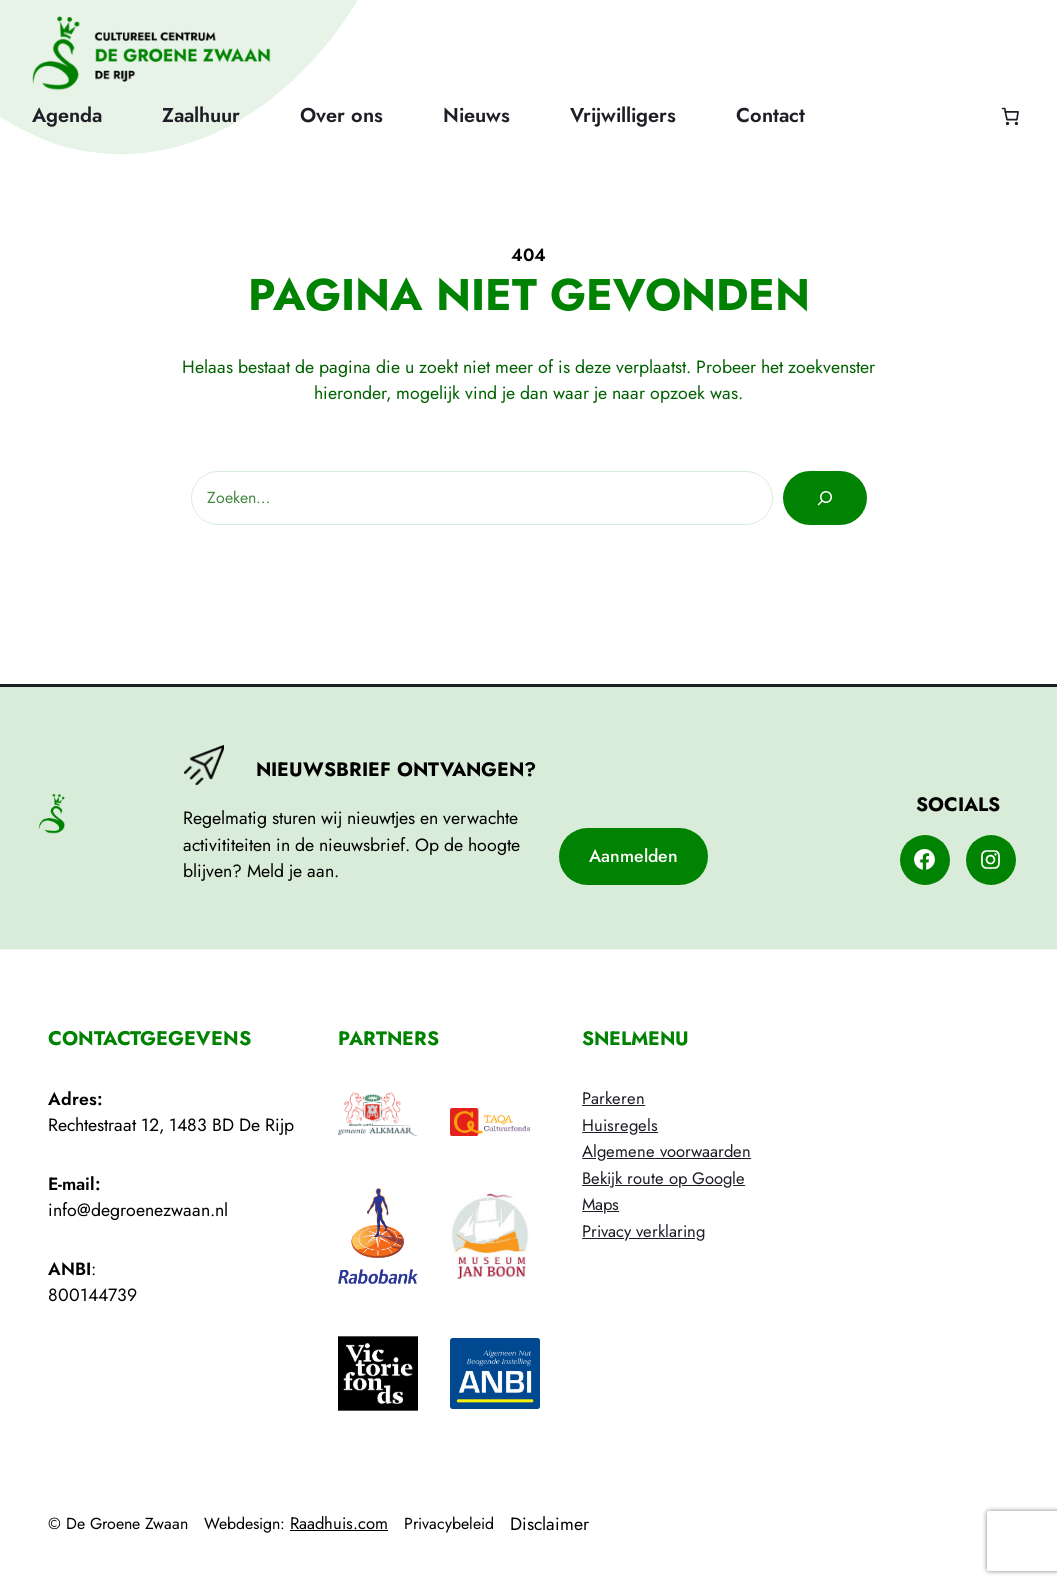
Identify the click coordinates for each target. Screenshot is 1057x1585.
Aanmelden (633, 856)
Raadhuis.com (339, 1523)
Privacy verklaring (643, 1231)
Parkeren (613, 1098)
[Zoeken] (825, 498)
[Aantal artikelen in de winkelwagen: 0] (1010, 116)
